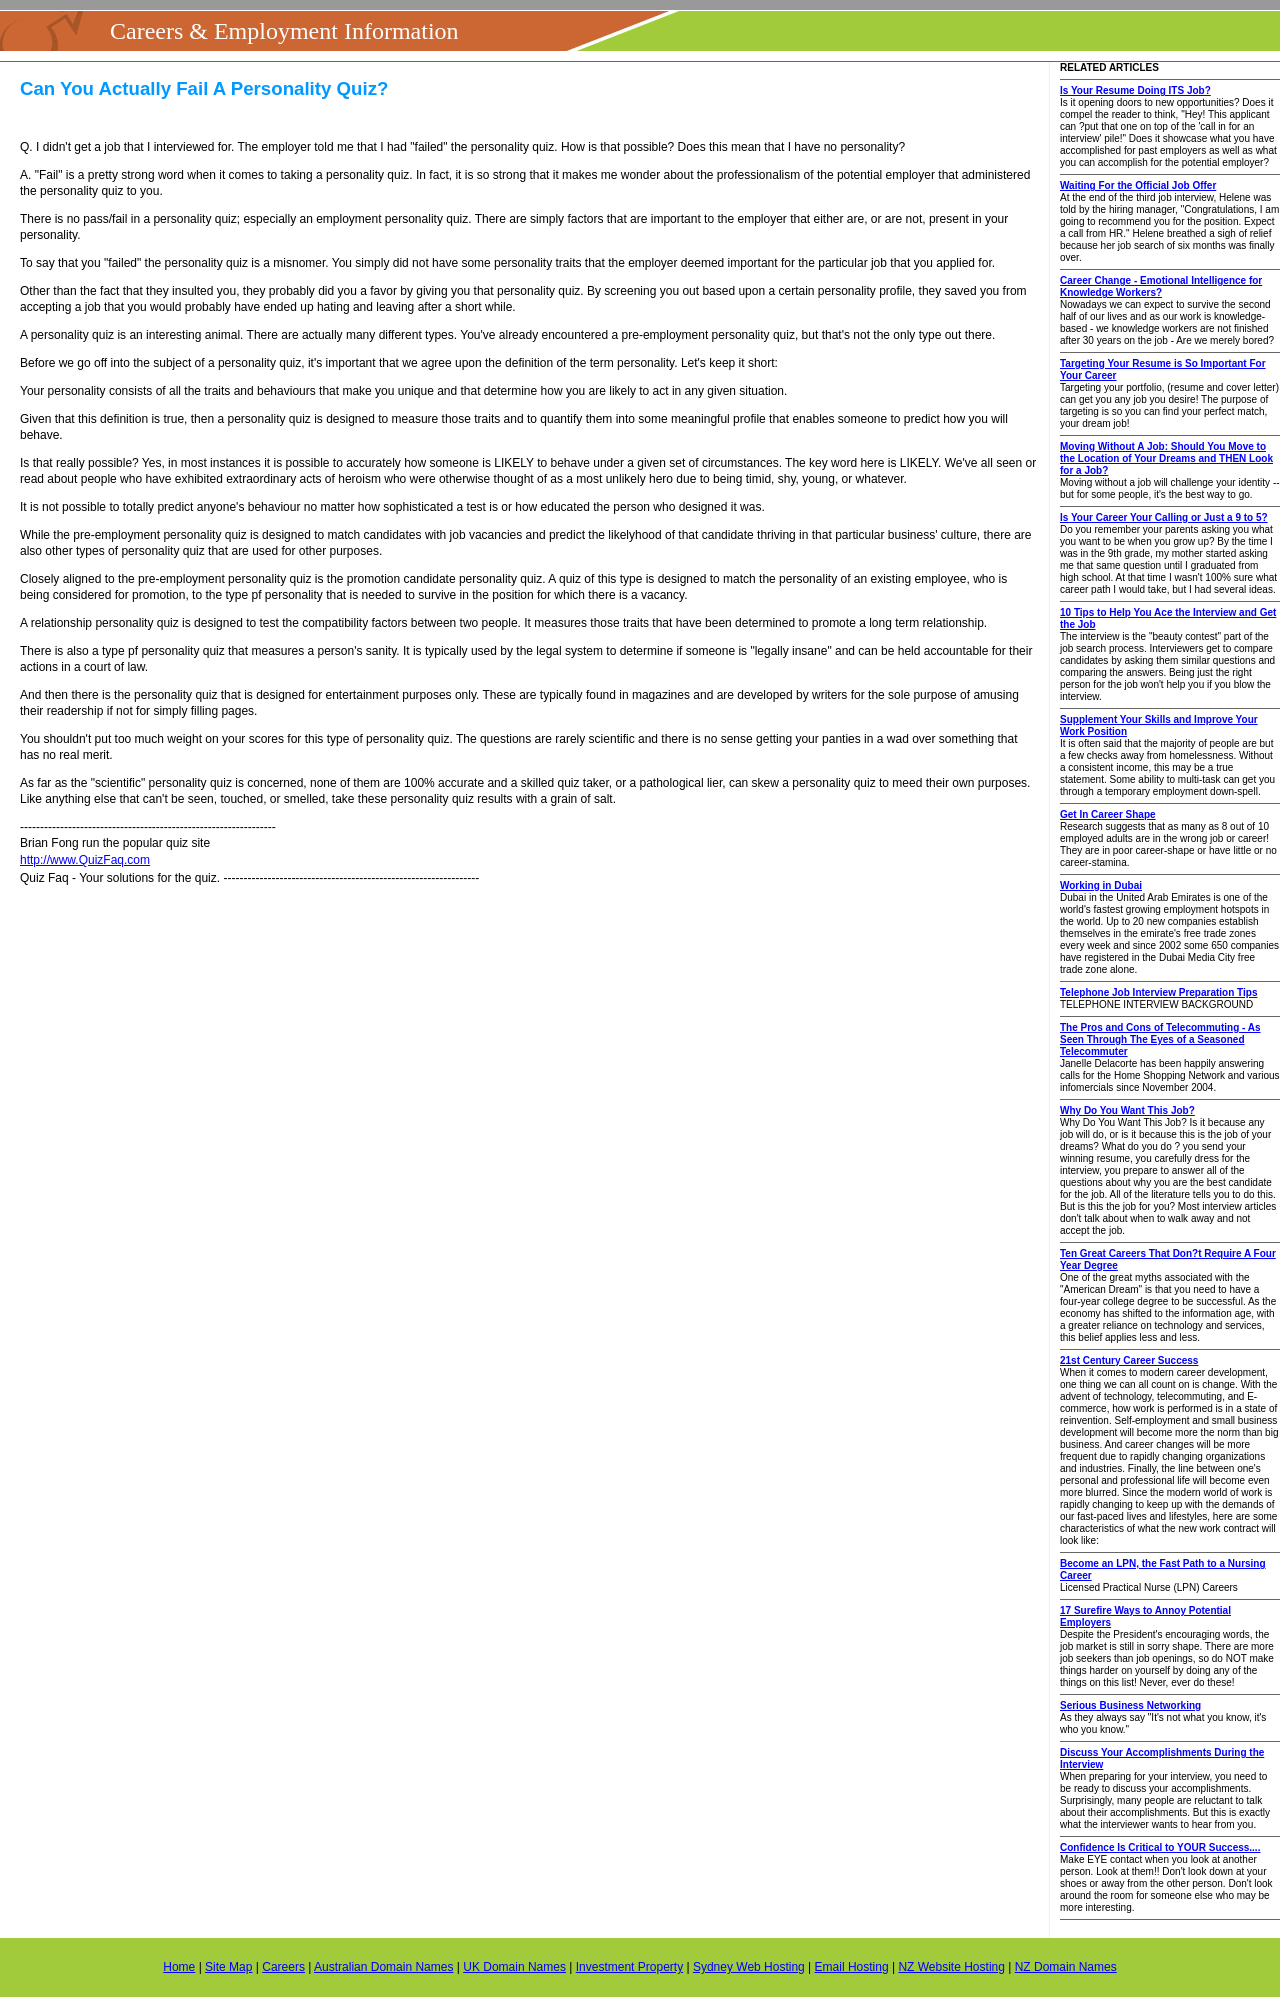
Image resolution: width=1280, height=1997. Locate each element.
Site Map (228, 1967)
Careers (283, 1967)
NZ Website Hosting (951, 1967)
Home (179, 1967)
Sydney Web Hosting (749, 1967)
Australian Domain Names (383, 1967)
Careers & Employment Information (284, 31)
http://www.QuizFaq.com (85, 860)
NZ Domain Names (1066, 1967)
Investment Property (629, 1967)
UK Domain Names (514, 1967)
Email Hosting (852, 1967)
